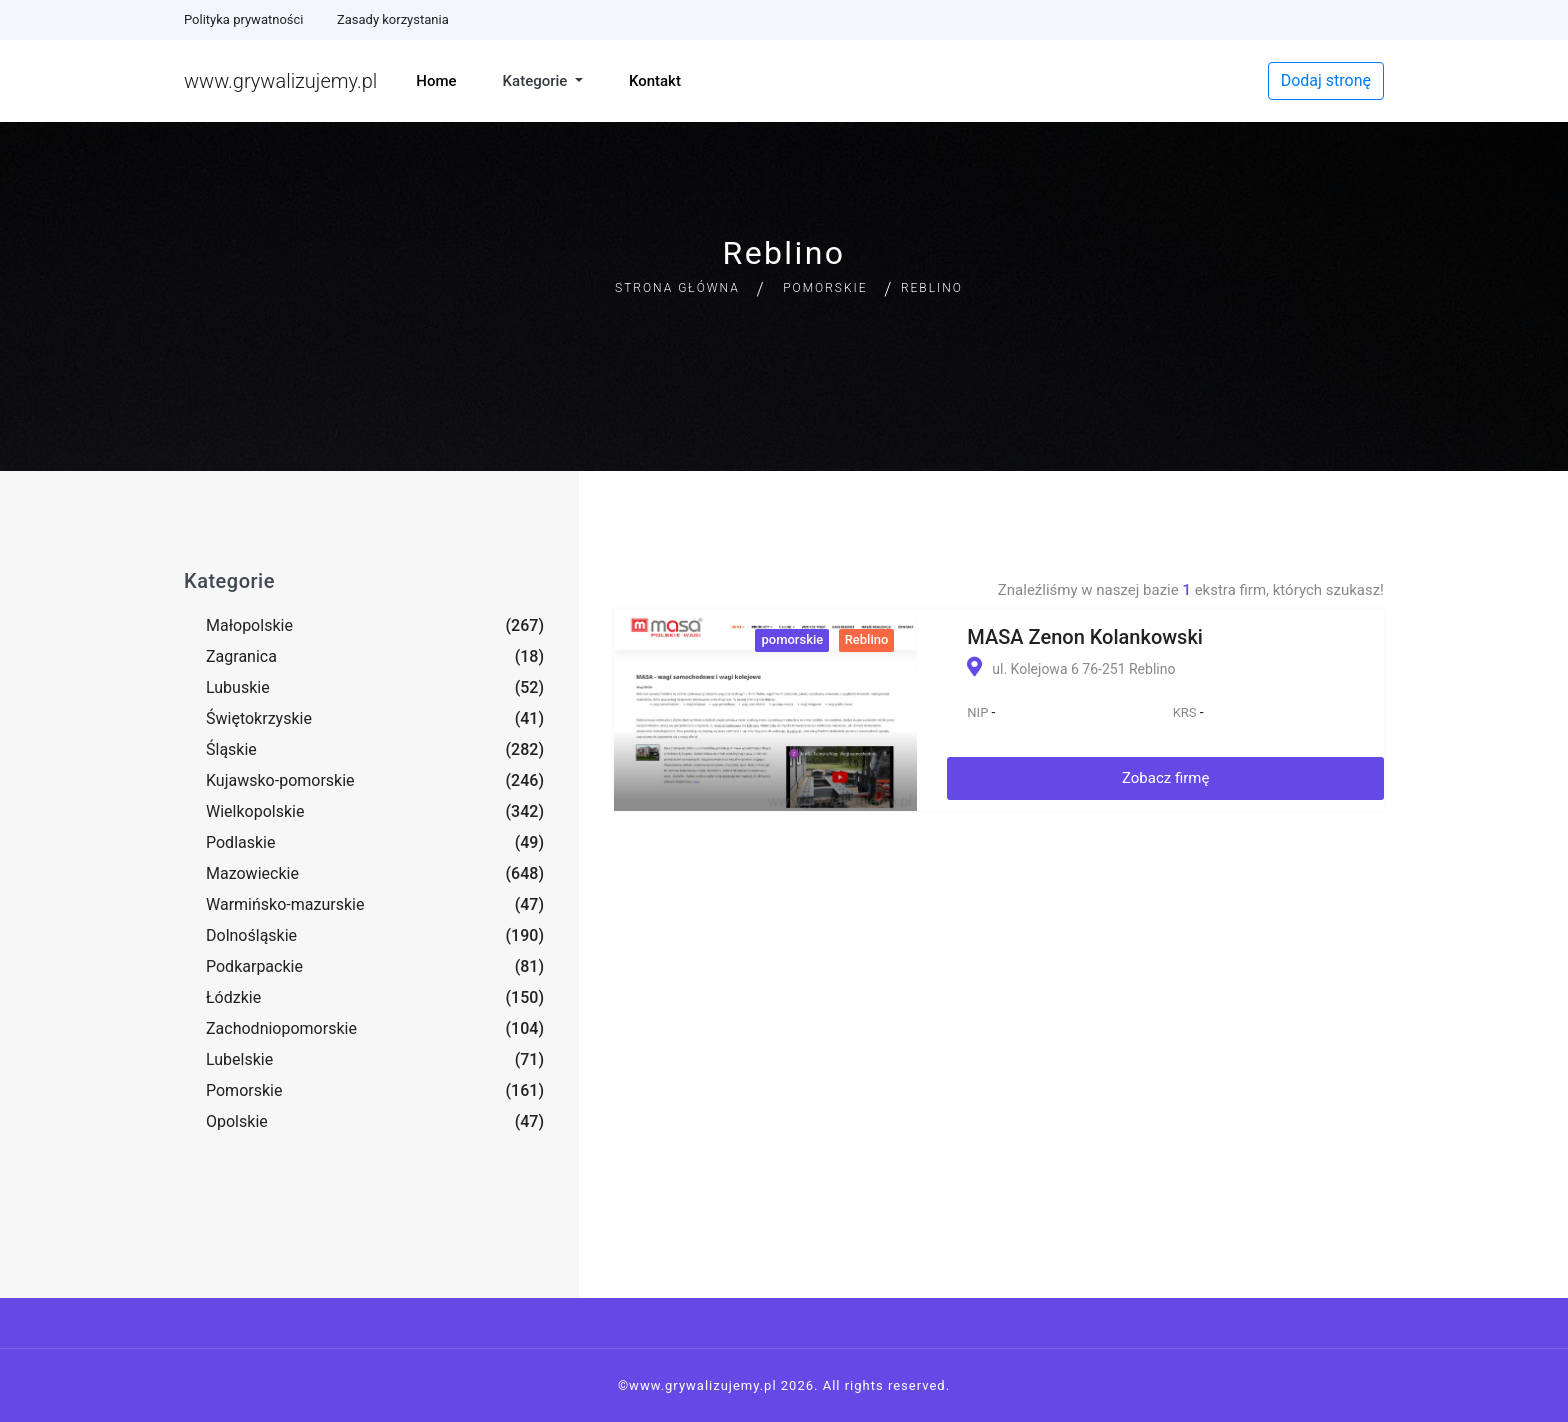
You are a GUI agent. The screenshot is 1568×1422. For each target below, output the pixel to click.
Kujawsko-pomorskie (280, 780)
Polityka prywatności (243, 19)
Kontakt (655, 81)
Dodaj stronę (1326, 80)
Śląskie (231, 749)
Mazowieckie (252, 873)
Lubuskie (238, 687)
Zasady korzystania (393, 19)
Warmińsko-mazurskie (285, 904)
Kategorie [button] (537, 81)
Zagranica (241, 656)
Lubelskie (239, 1059)
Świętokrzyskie (259, 718)
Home (436, 81)
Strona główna (677, 288)
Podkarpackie (254, 966)
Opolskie (237, 1121)
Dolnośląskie (251, 935)
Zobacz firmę (1166, 778)
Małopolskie (249, 625)
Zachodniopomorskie (281, 1028)
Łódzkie (233, 997)
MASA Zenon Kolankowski (1085, 637)
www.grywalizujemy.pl (280, 81)
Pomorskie (825, 288)
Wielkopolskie (255, 811)
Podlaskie (240, 842)
